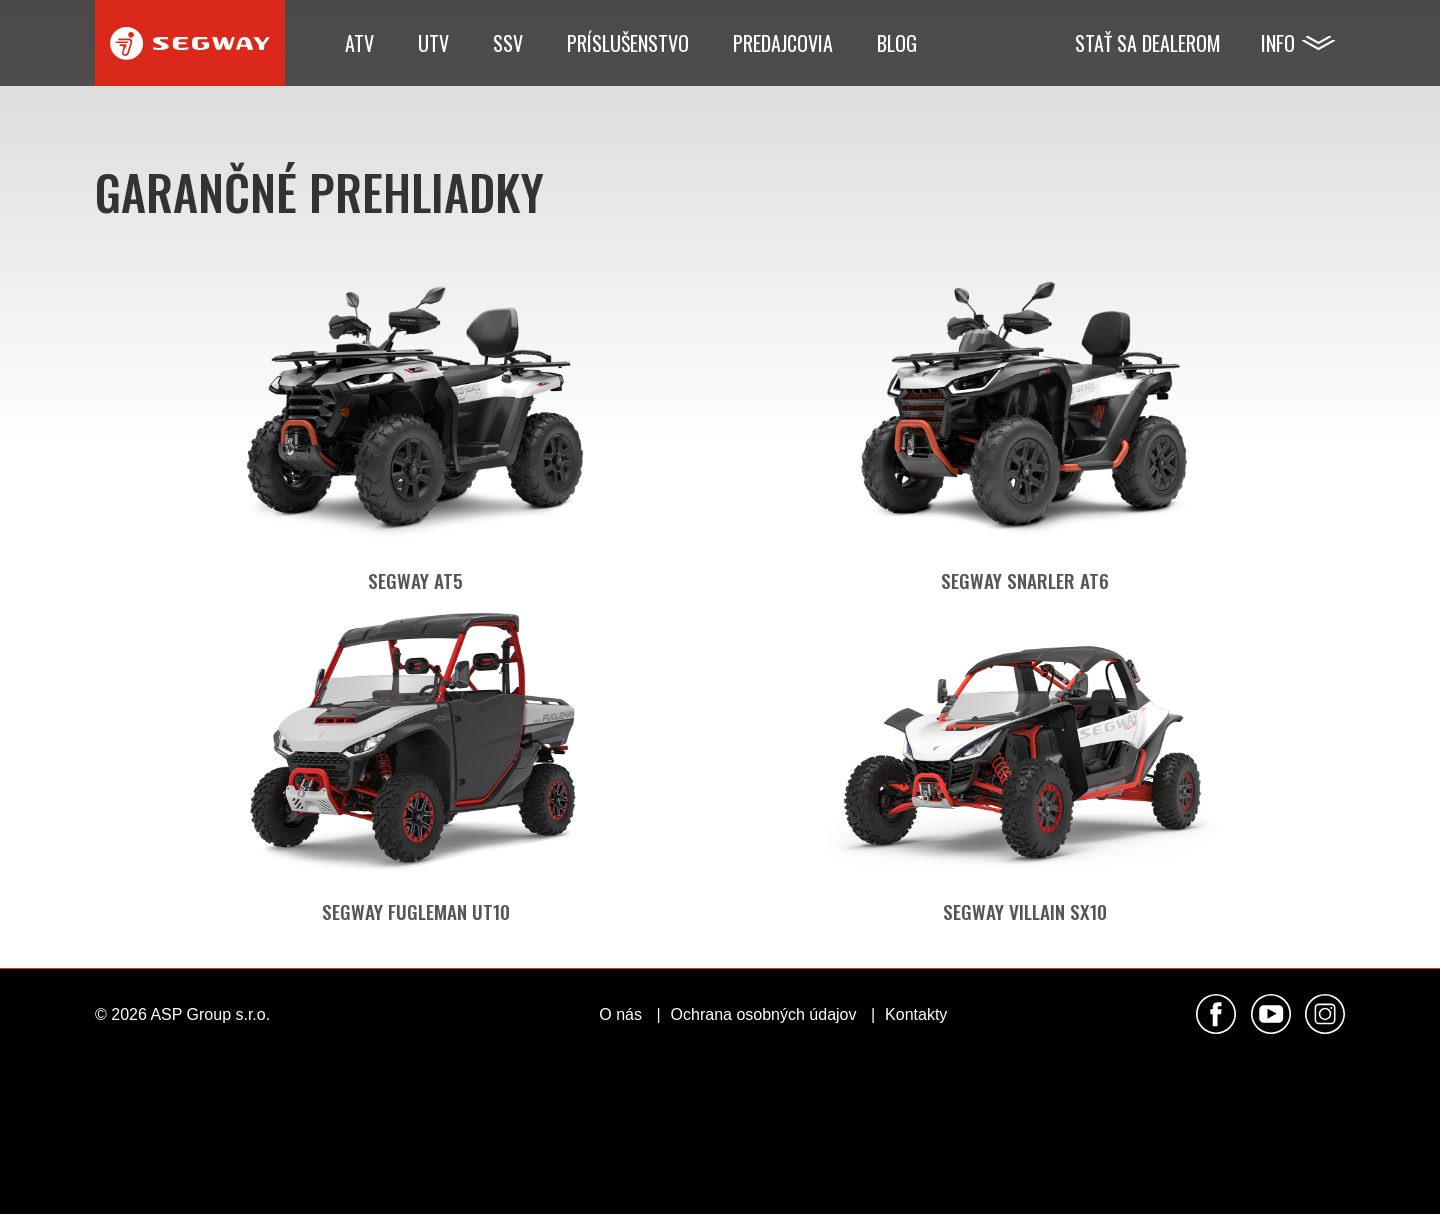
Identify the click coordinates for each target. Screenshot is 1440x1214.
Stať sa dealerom (1148, 43)
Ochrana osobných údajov (764, 1014)
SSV (508, 43)
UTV (433, 43)
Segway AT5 (415, 580)
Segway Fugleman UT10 (416, 911)
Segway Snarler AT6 (1025, 580)
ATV (359, 43)
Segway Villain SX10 (1025, 911)
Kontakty (916, 1014)
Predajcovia (783, 43)
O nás (620, 1014)
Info (1278, 43)
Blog (897, 43)
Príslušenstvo (628, 43)
